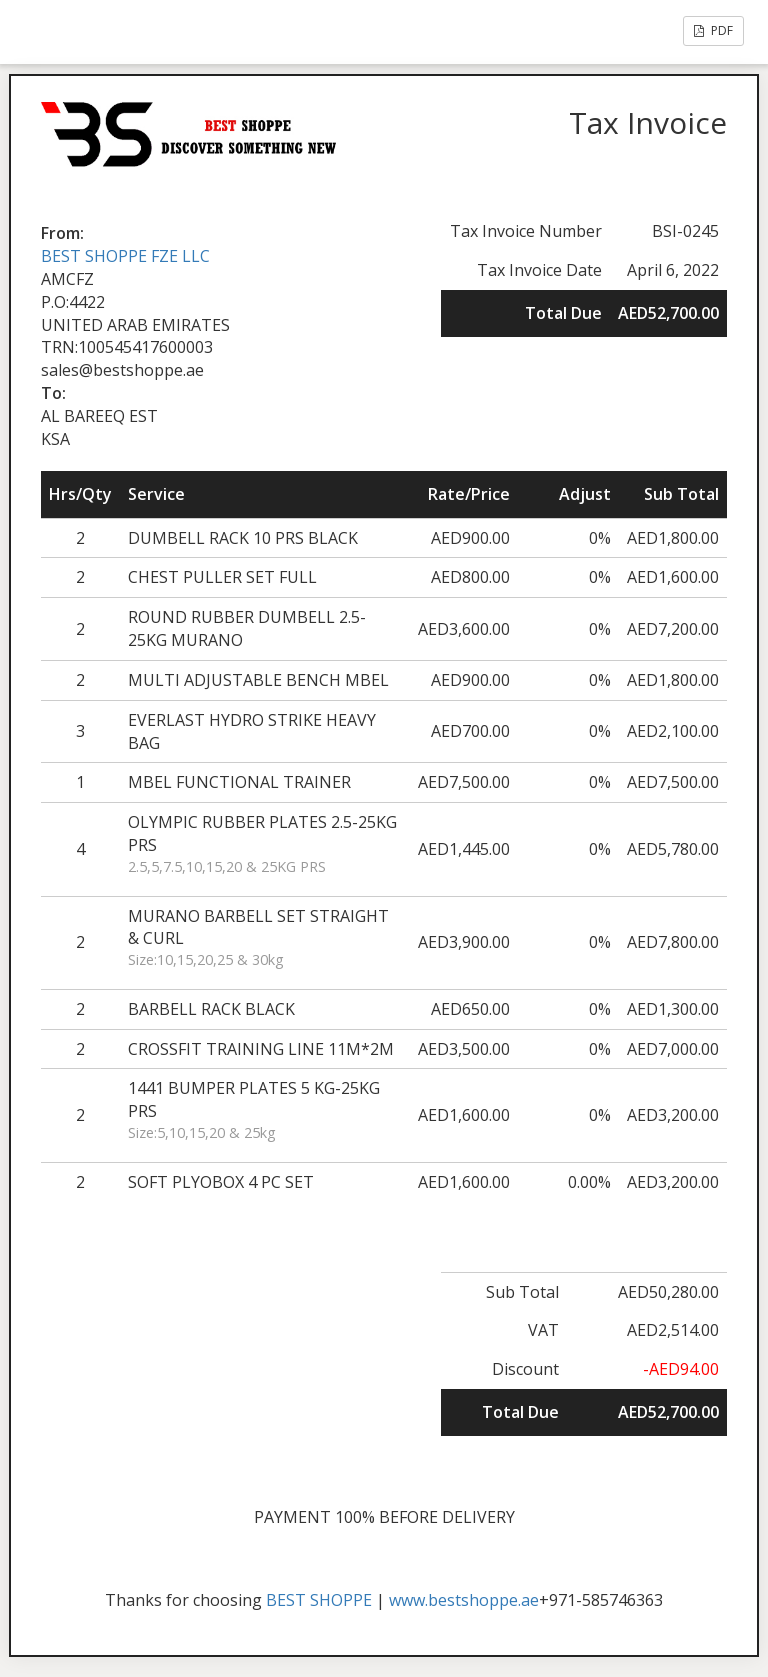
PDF (713, 30)
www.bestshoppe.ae (464, 1600)
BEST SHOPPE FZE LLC (125, 256)
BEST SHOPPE (319, 1600)
